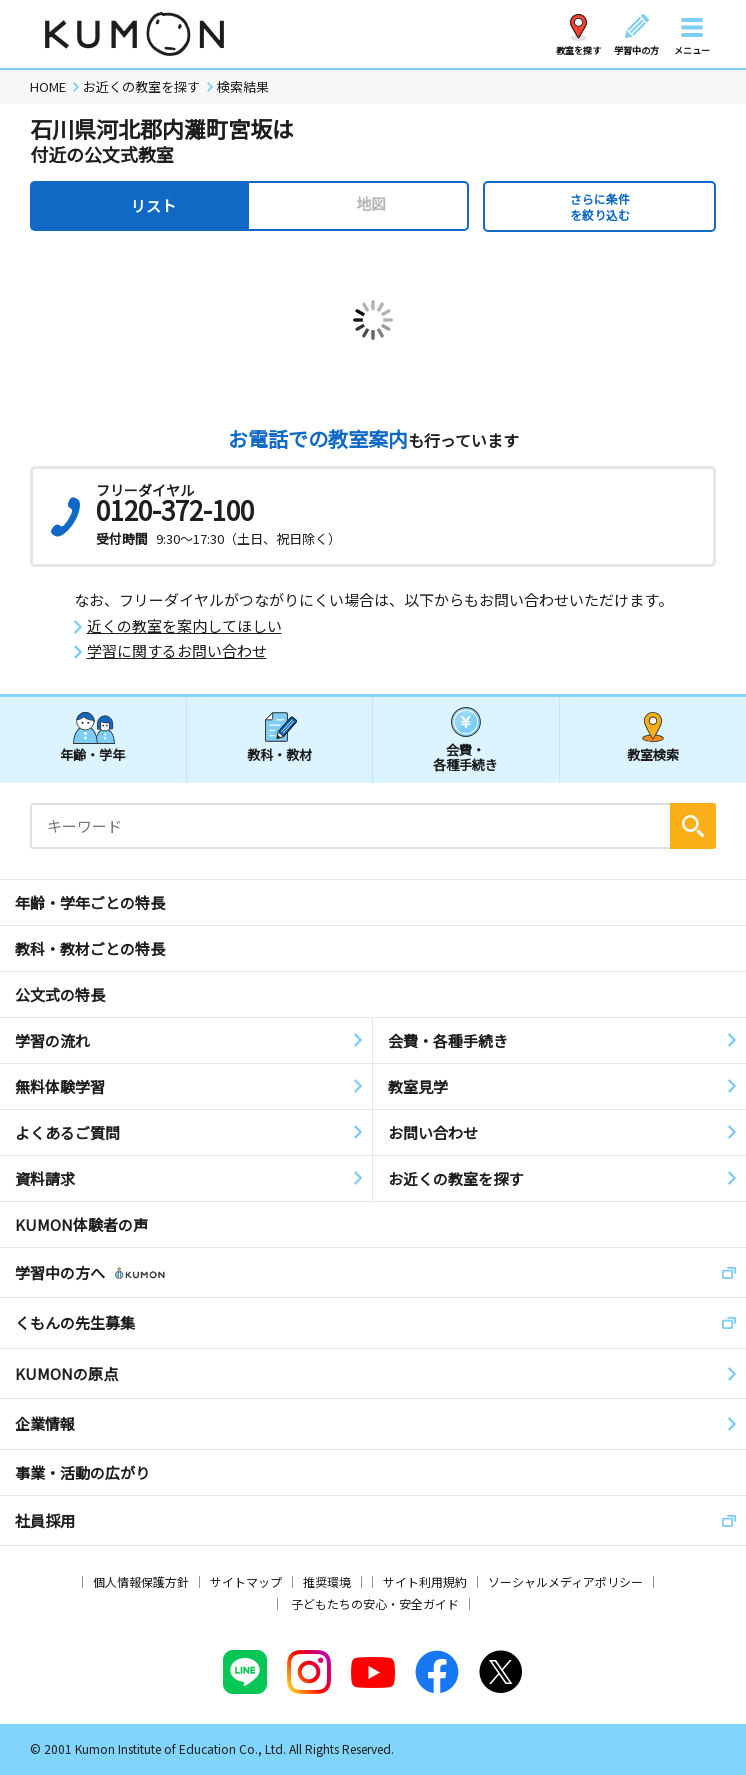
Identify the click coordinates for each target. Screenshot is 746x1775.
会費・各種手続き (465, 756)
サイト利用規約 (425, 1581)
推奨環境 (327, 1581)
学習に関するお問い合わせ (177, 651)
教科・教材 (279, 754)
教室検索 (653, 754)
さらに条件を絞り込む (600, 206)
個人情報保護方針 (141, 1581)
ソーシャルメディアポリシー (565, 1581)
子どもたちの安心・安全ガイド (375, 1603)
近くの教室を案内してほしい (184, 626)
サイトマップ (246, 1581)
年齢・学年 (92, 754)
